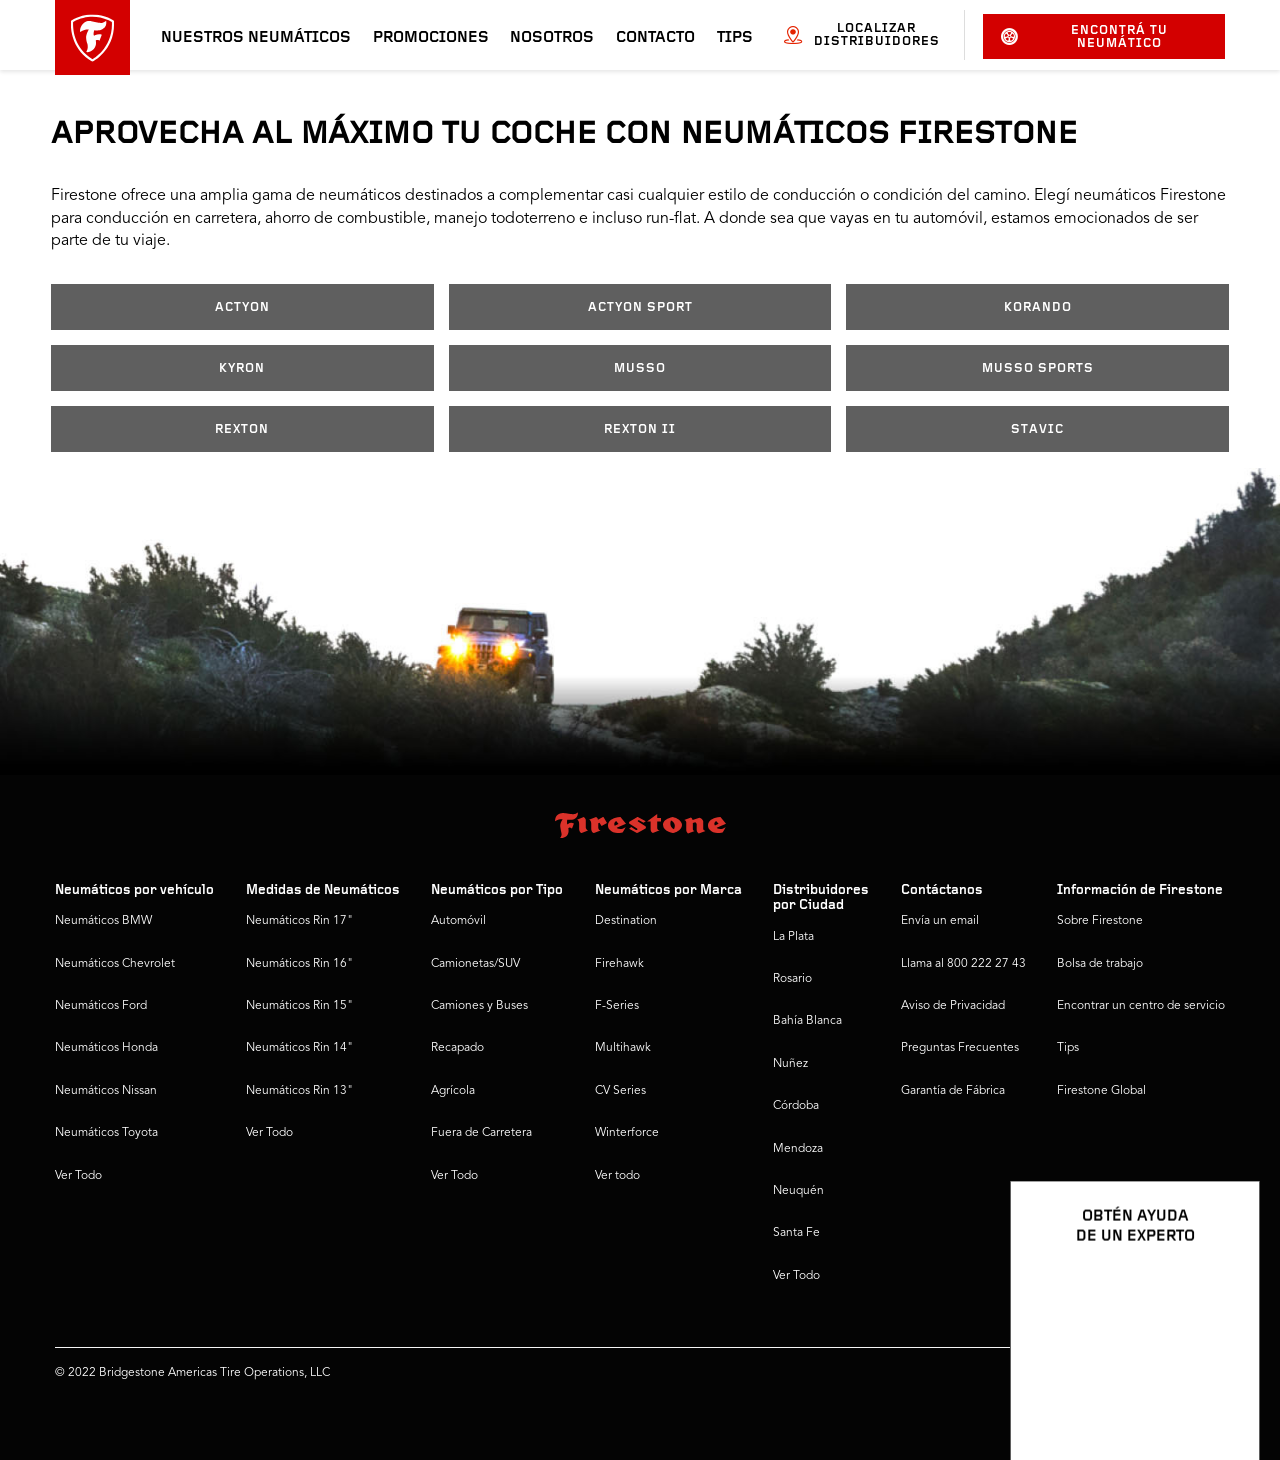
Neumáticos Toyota (106, 1133)
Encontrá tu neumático (1085, 37)
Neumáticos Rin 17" (299, 921)
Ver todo (617, 1176)
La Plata (793, 937)
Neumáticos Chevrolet (115, 964)
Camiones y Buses (479, 1006)
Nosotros (552, 38)
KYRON (242, 368)
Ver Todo (78, 1176)
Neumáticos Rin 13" (299, 1091)
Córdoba (796, 1106)
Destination (626, 921)
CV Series (620, 1091)
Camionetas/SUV (475, 964)
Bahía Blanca (807, 1021)
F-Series (617, 1006)
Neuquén (798, 1191)
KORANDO (1038, 307)
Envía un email (940, 921)
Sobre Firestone (1100, 921)
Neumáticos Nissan (106, 1091)
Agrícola (453, 1091)
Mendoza (798, 1149)
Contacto (655, 38)
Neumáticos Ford (101, 1006)
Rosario (792, 979)
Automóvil (458, 921)
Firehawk (619, 964)
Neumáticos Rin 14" (299, 1048)
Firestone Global (1101, 1091)
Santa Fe (796, 1233)
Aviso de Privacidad (953, 1006)
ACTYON (242, 307)
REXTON (242, 429)
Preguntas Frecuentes (960, 1048)
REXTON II (640, 429)
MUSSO (640, 368)
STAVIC (1037, 429)
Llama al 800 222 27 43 (963, 964)
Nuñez (790, 1064)
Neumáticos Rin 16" (299, 964)
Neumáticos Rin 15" (299, 1006)
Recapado (457, 1048)
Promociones (431, 38)
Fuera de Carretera (481, 1133)
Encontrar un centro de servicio (1141, 1006)
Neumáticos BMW (103, 921)
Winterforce (627, 1133)
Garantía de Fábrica (953, 1091)
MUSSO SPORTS (1038, 368)
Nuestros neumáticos (256, 38)
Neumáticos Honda (106, 1048)
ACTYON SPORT (640, 307)
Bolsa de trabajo (1100, 964)
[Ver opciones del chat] (1222, 1387)
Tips (735, 38)
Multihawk (623, 1048)
